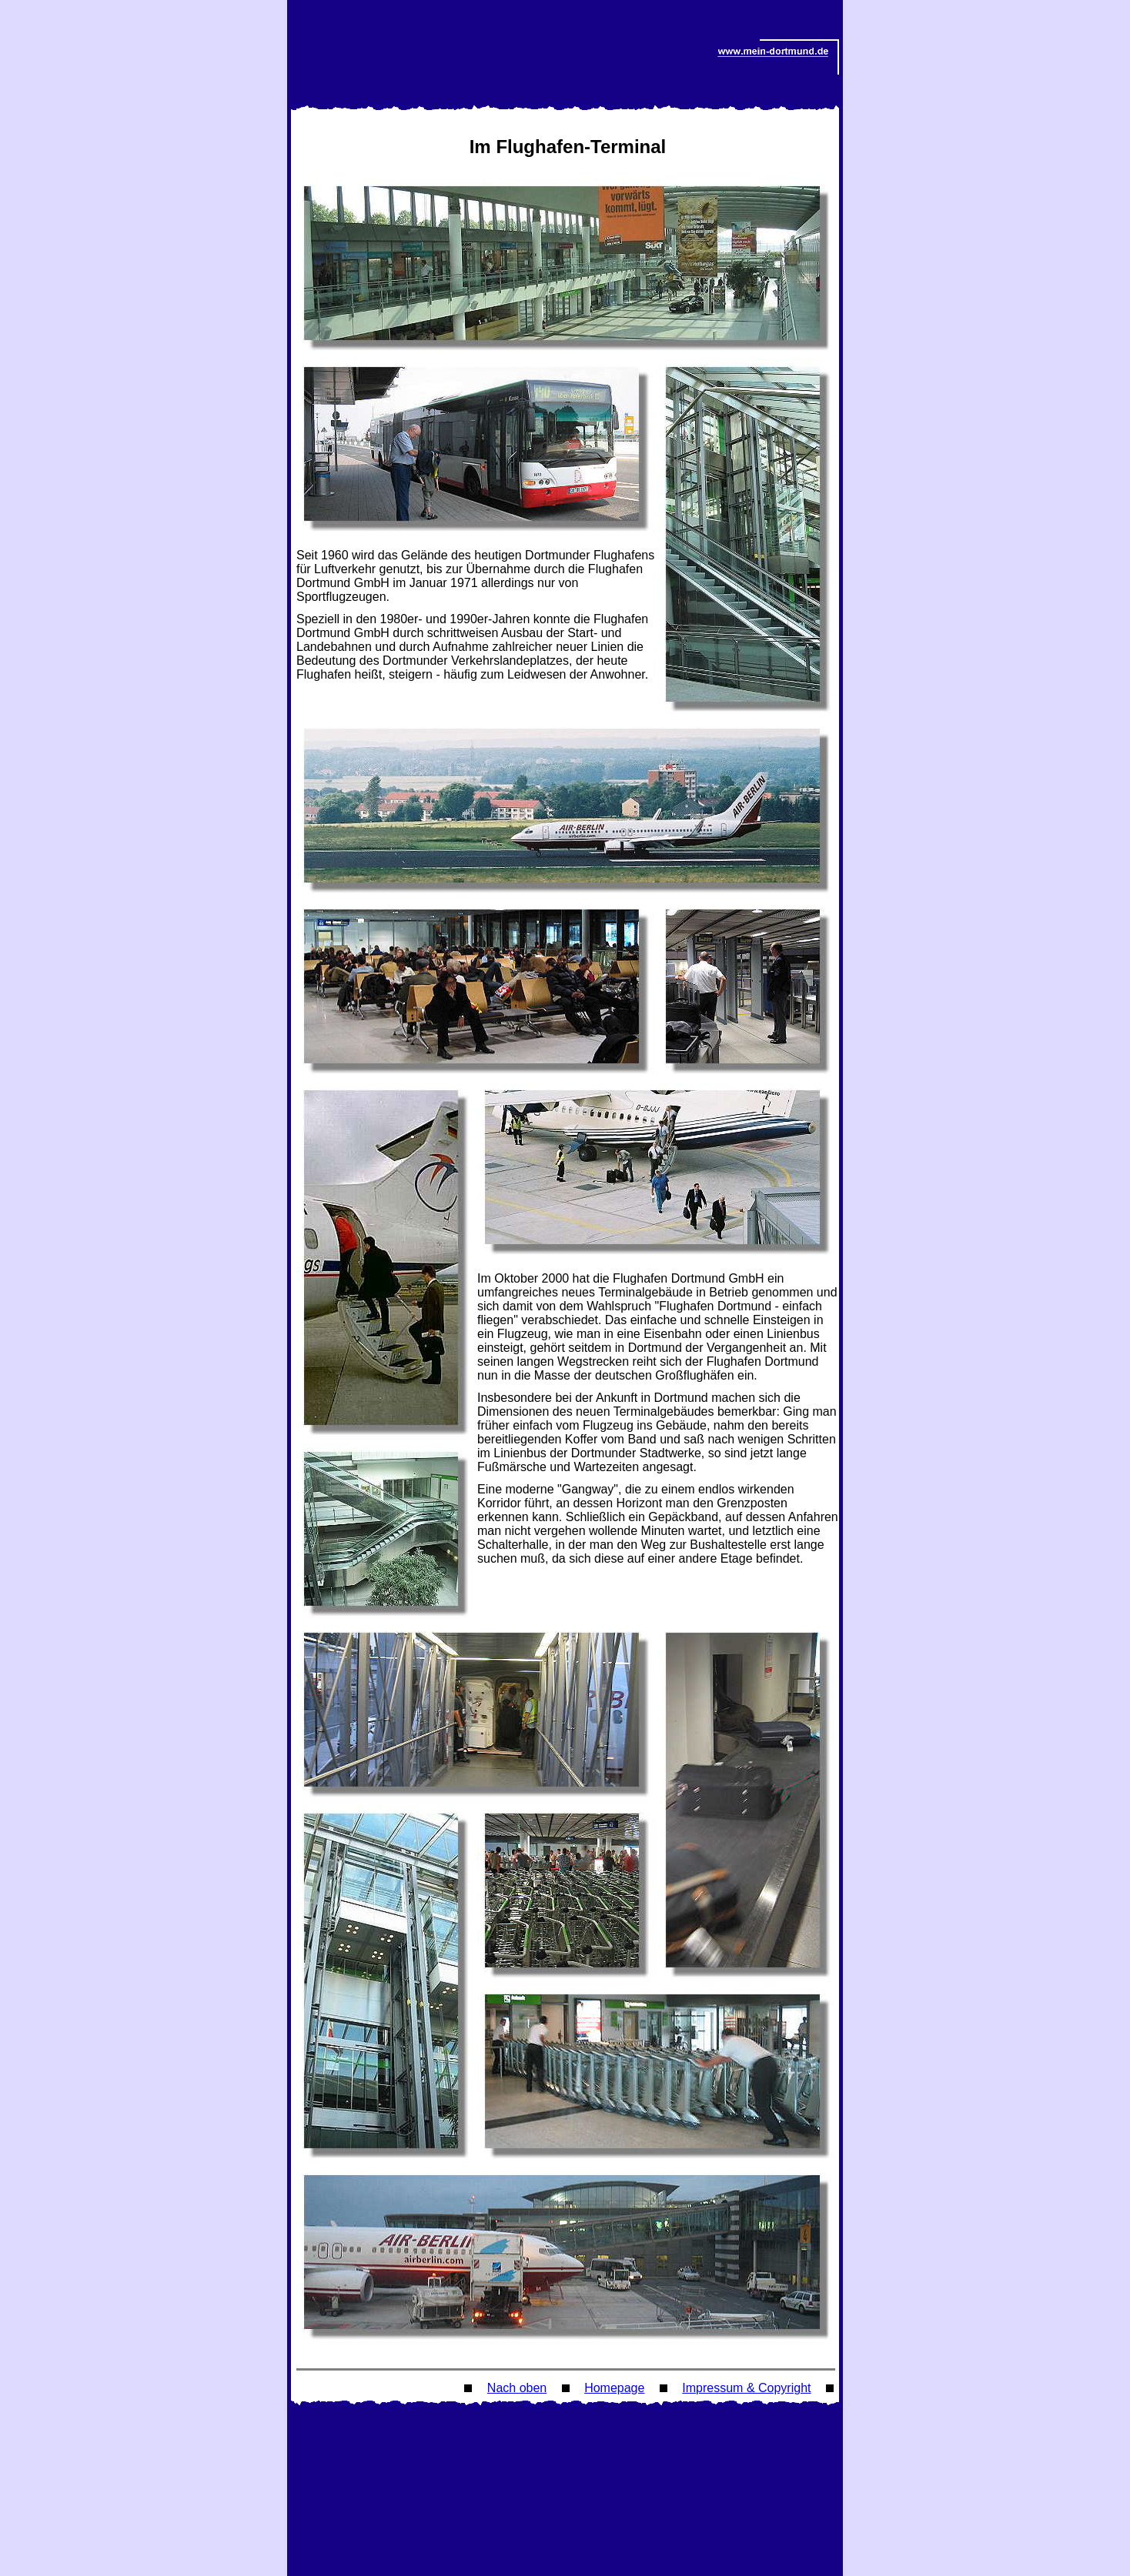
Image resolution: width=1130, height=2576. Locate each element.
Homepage (614, 2387)
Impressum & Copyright (746, 2387)
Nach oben (517, 2387)
